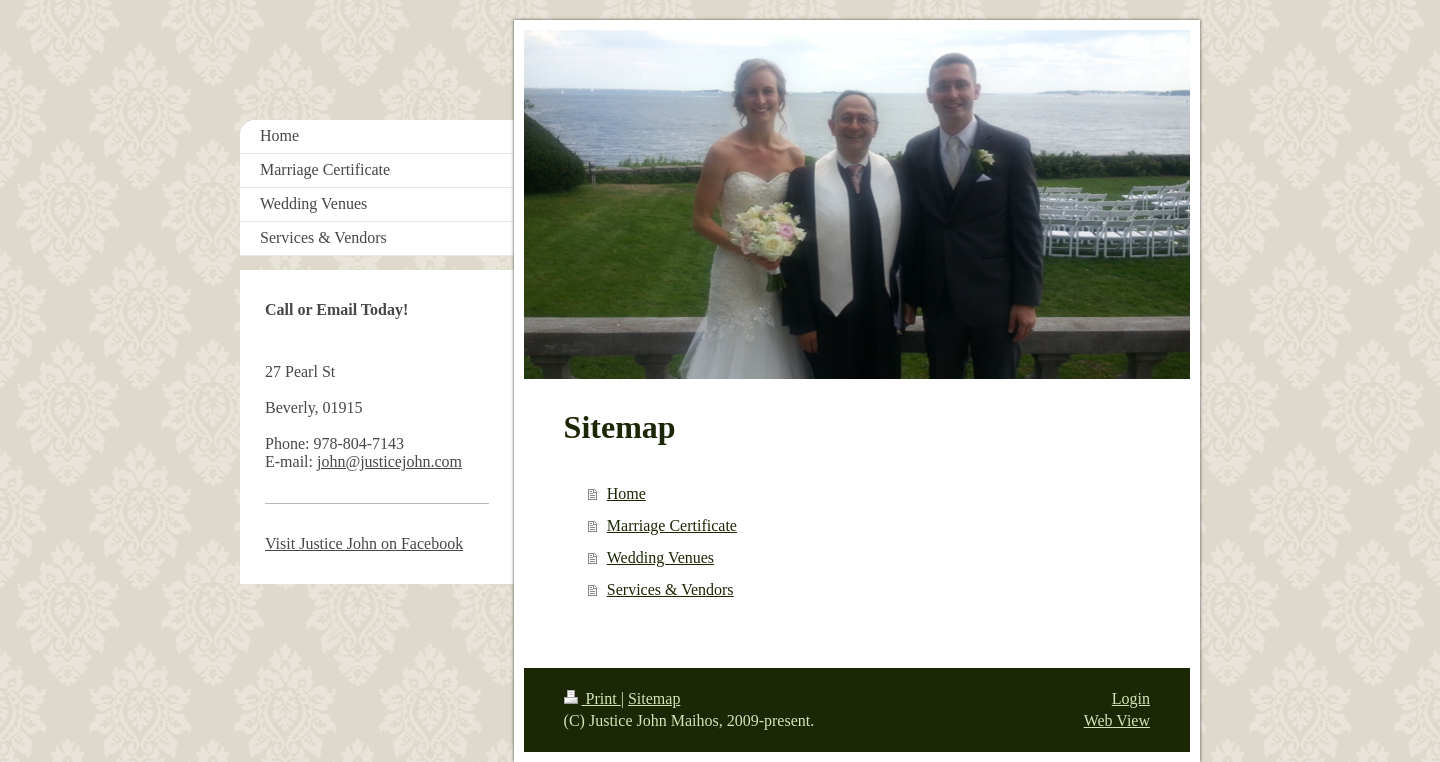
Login (1131, 698)
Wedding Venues (660, 557)
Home (626, 493)
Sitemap (654, 698)
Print (592, 698)
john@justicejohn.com (389, 461)
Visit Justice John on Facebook (364, 543)
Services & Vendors (670, 589)
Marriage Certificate (672, 525)
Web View (1117, 720)
